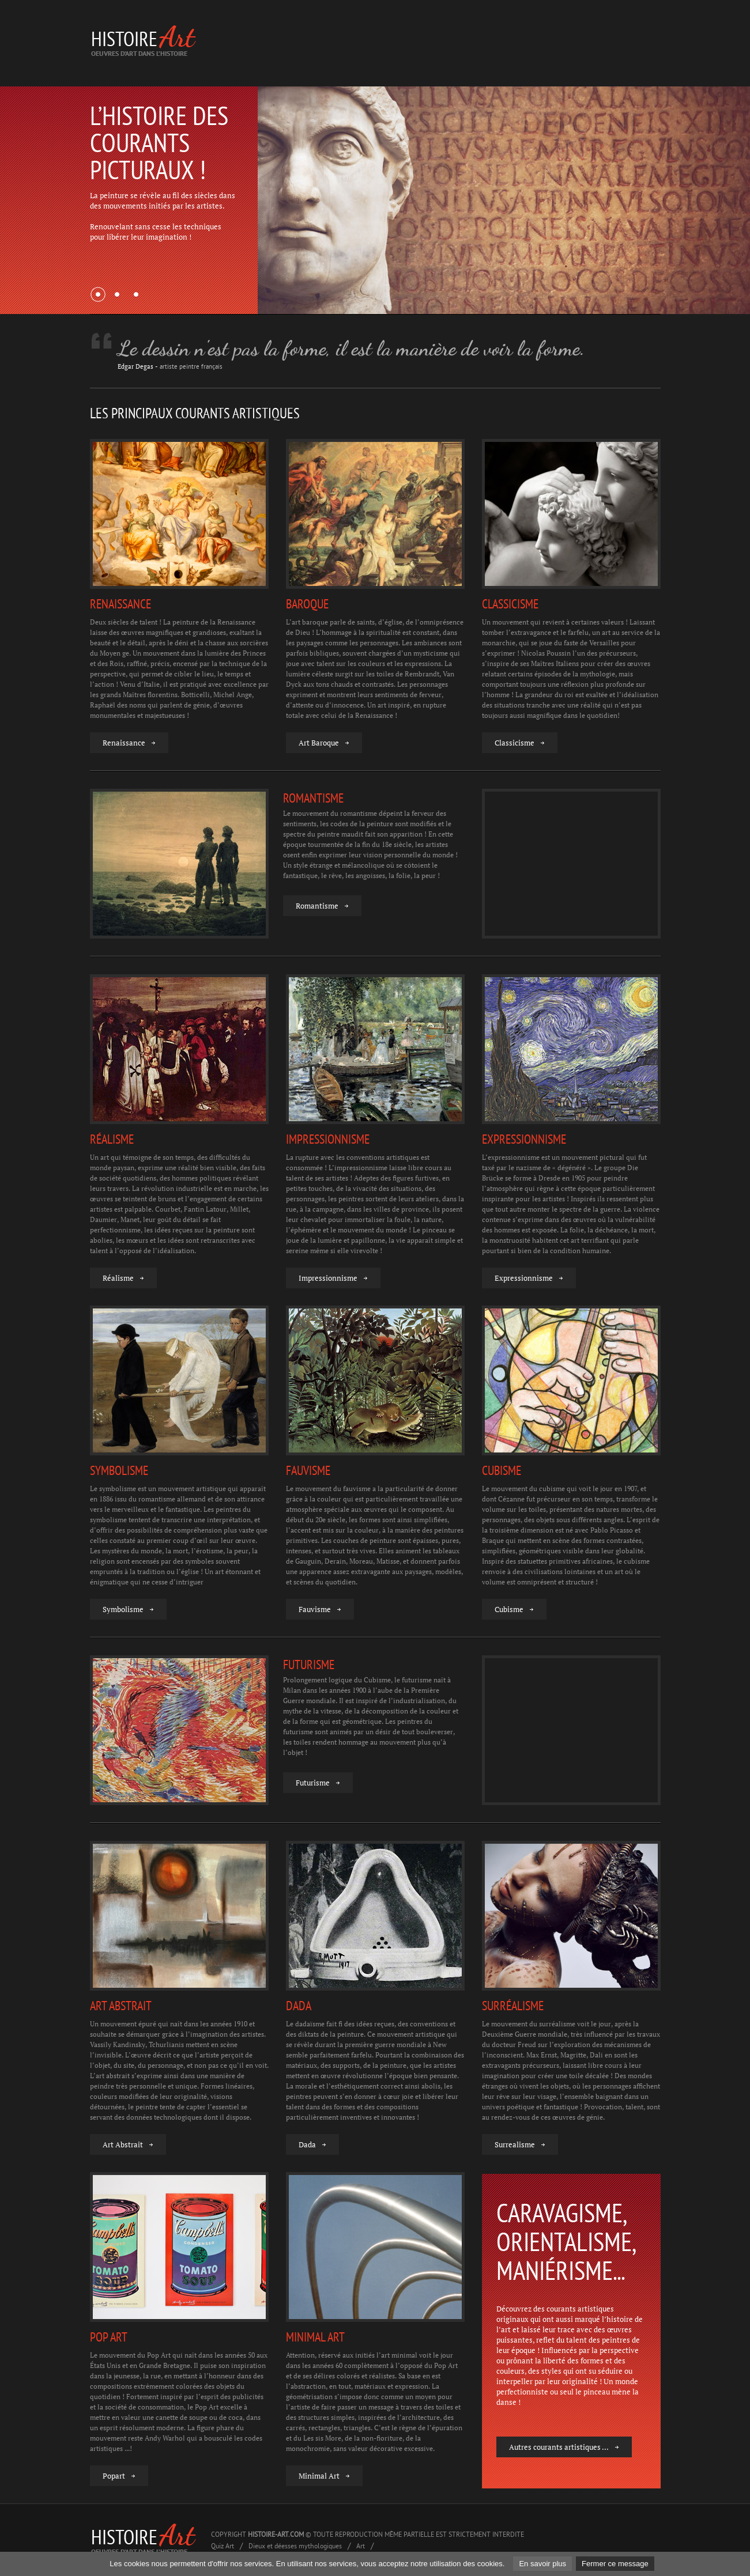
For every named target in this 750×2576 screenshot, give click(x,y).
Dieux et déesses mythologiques (295, 2545)
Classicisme (514, 743)
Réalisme (118, 1278)
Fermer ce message (615, 2563)
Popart (114, 2476)
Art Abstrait (123, 2145)
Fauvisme (315, 1609)
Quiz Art (222, 2545)
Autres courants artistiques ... (559, 2447)
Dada (307, 2145)
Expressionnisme (524, 1278)
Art (360, 2545)
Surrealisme (515, 2145)
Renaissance (124, 743)
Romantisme (317, 906)
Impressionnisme (328, 1278)
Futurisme (313, 1783)
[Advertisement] (451, 43)
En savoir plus (542, 2563)
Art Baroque (319, 743)
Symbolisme (123, 1609)
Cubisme (509, 1609)
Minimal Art (319, 2476)
